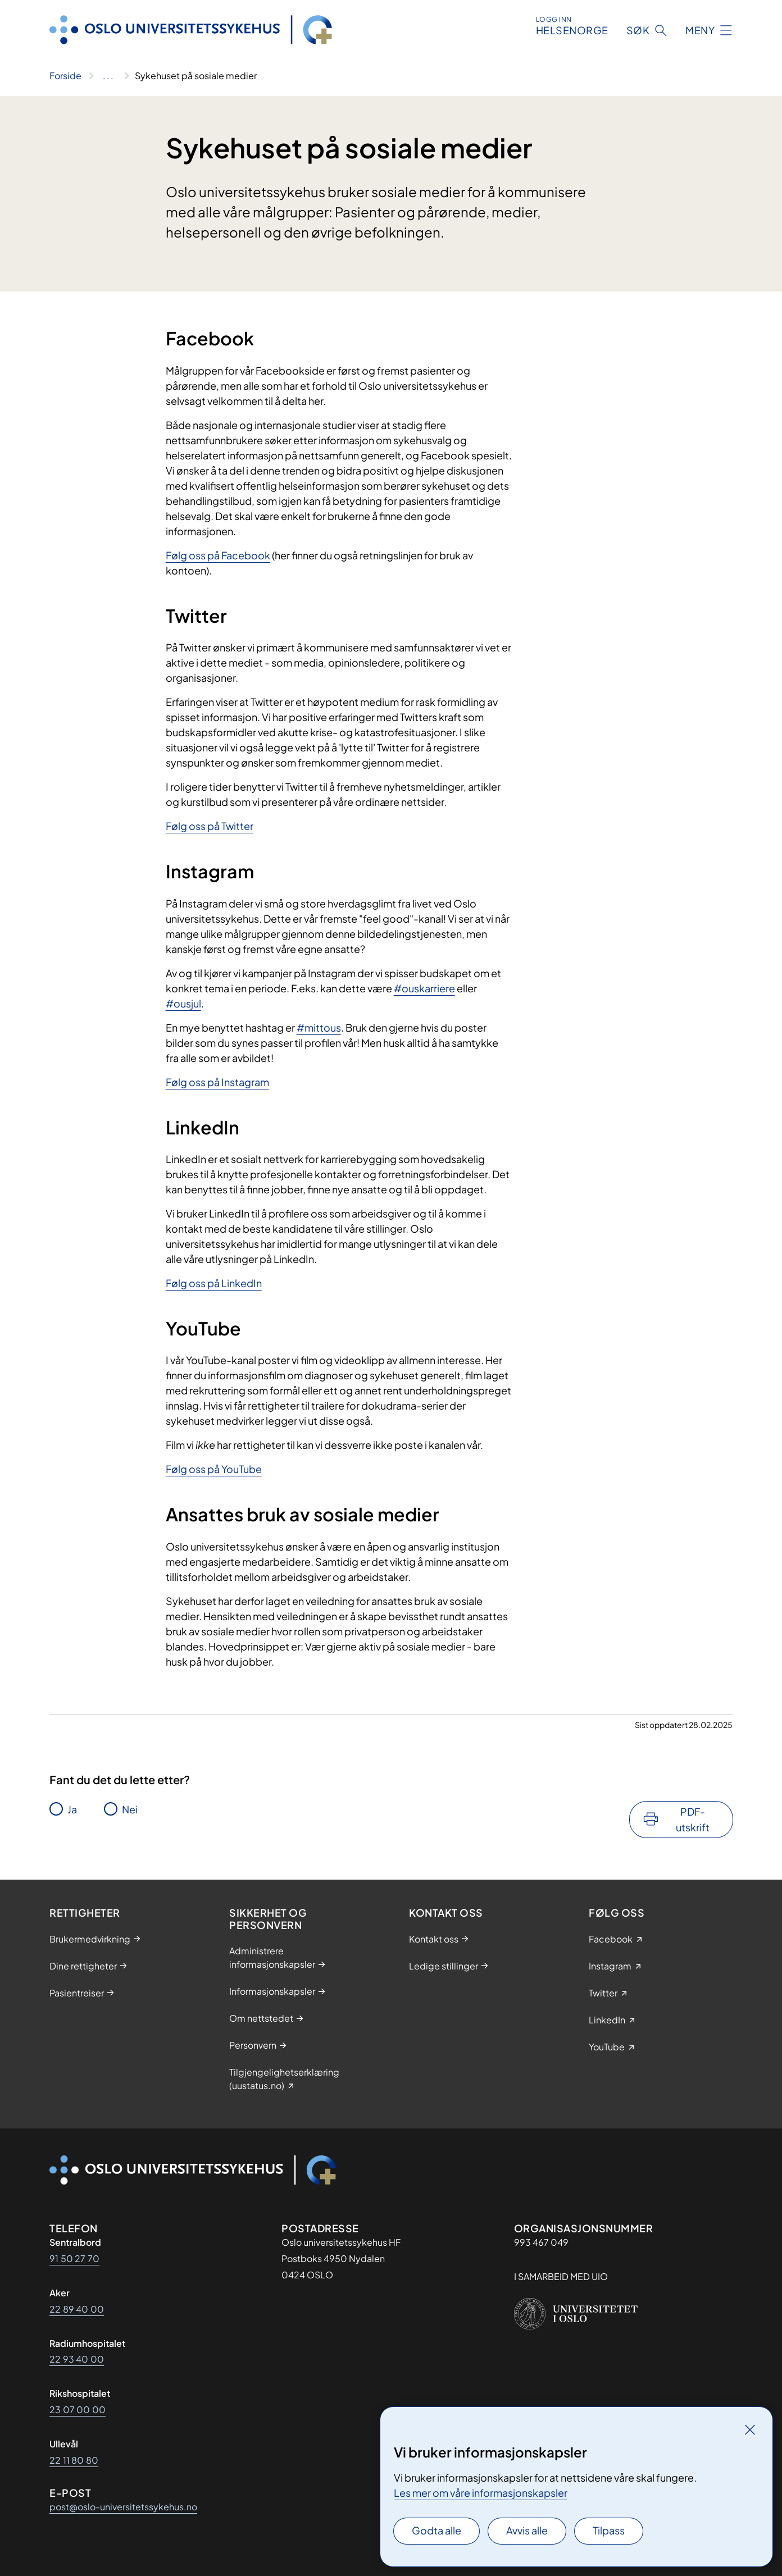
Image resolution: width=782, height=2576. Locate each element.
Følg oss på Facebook (218, 555)
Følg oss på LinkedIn (214, 1282)
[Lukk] (750, 2429)
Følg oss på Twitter (209, 825)
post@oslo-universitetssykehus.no (123, 2507)
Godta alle (436, 2530)
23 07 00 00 (77, 2409)
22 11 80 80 (73, 2460)
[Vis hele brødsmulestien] (108, 75)
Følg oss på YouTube (214, 1468)
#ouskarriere (424, 988)
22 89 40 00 (76, 2309)
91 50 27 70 (74, 2258)
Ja (72, 1809)
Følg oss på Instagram (217, 1081)
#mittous (319, 1027)
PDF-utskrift (693, 1819)
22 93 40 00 (76, 2359)
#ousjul (183, 1003)
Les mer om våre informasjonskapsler (480, 2492)
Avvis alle (527, 2530)
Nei (130, 1809)
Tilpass (609, 2530)
